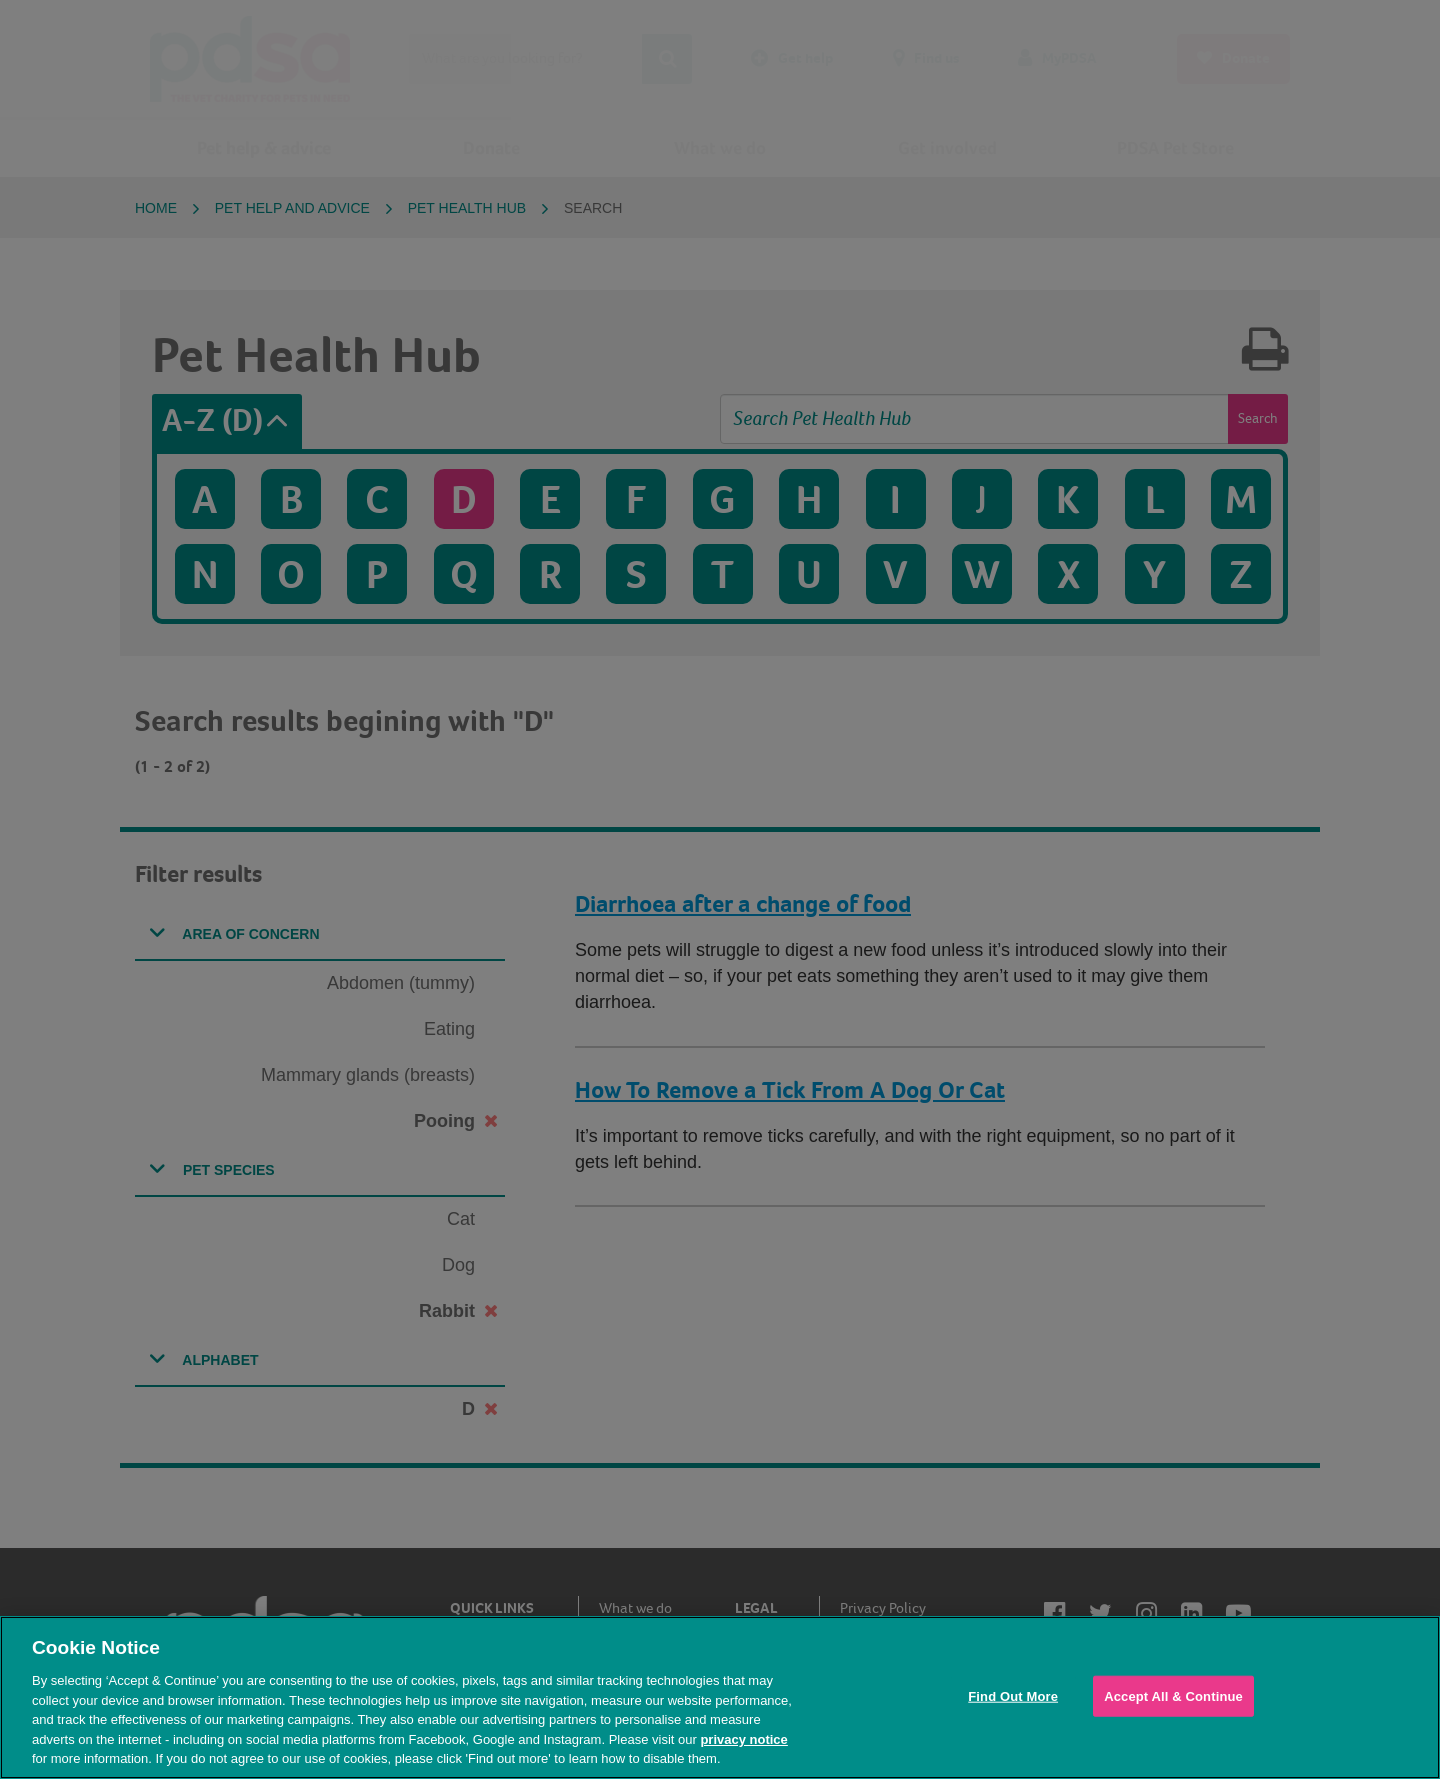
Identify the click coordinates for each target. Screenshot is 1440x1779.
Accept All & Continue (1173, 1695)
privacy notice (743, 1739)
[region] (720, 1697)
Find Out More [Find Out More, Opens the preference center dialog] (1013, 1695)
